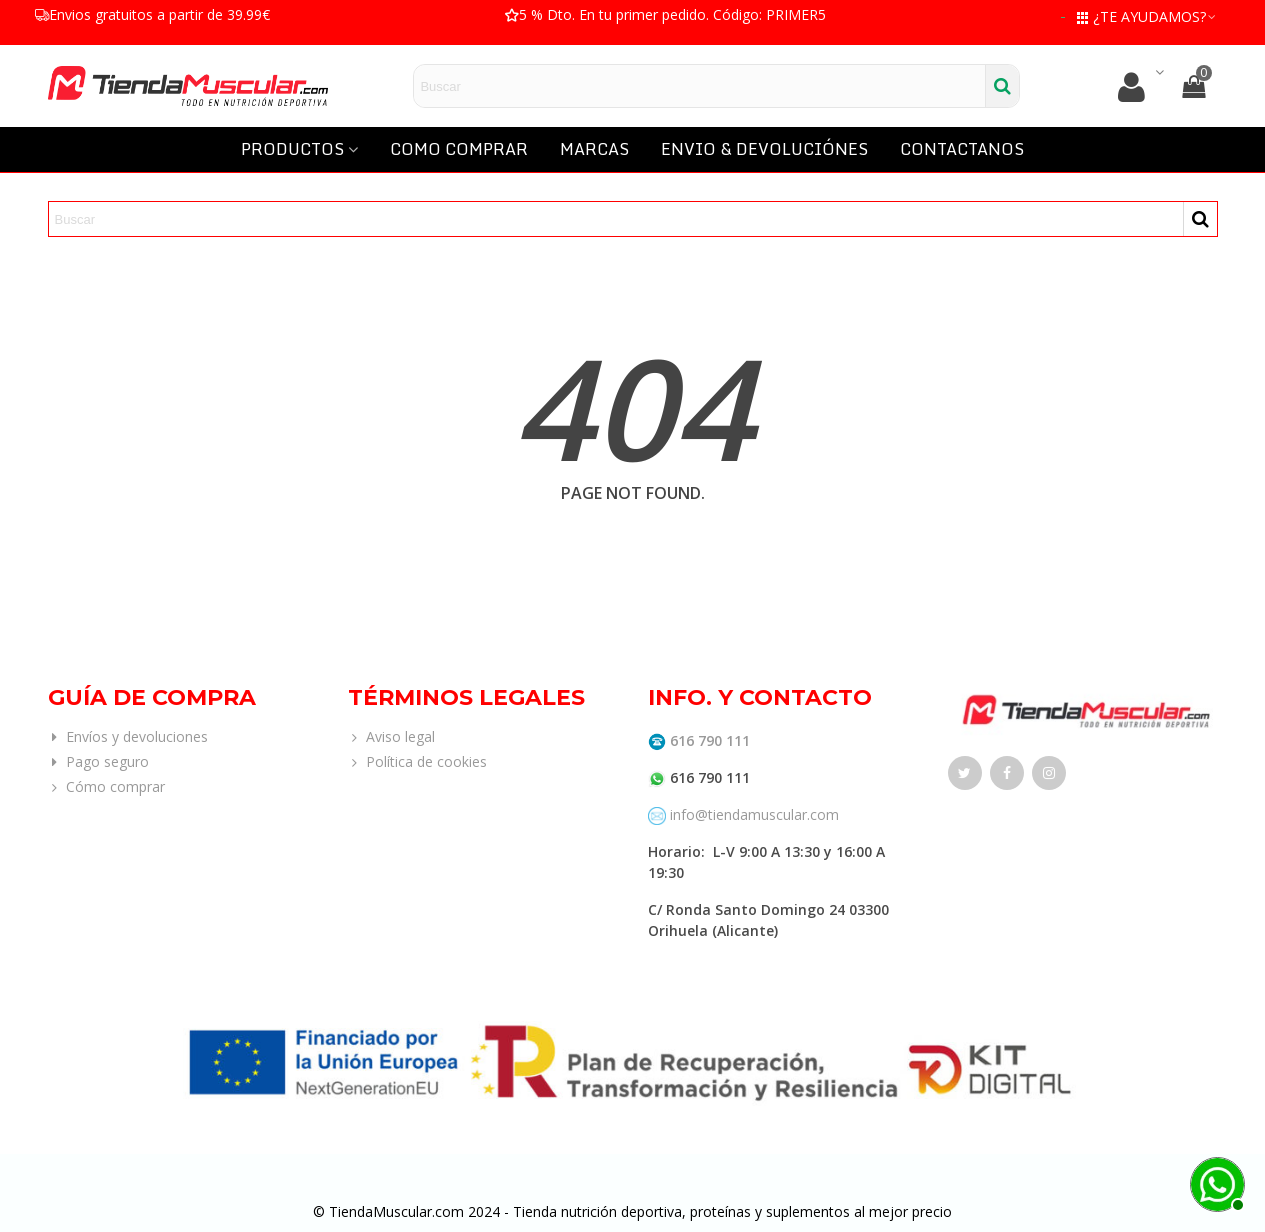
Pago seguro (98, 761)
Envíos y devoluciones (128, 736)
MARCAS (594, 149)
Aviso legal (391, 736)
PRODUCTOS (292, 149)
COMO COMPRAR (459, 149)
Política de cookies (417, 761)
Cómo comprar (106, 786)
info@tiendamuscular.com (752, 814)
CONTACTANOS (962, 149)
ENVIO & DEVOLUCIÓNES (764, 149)
